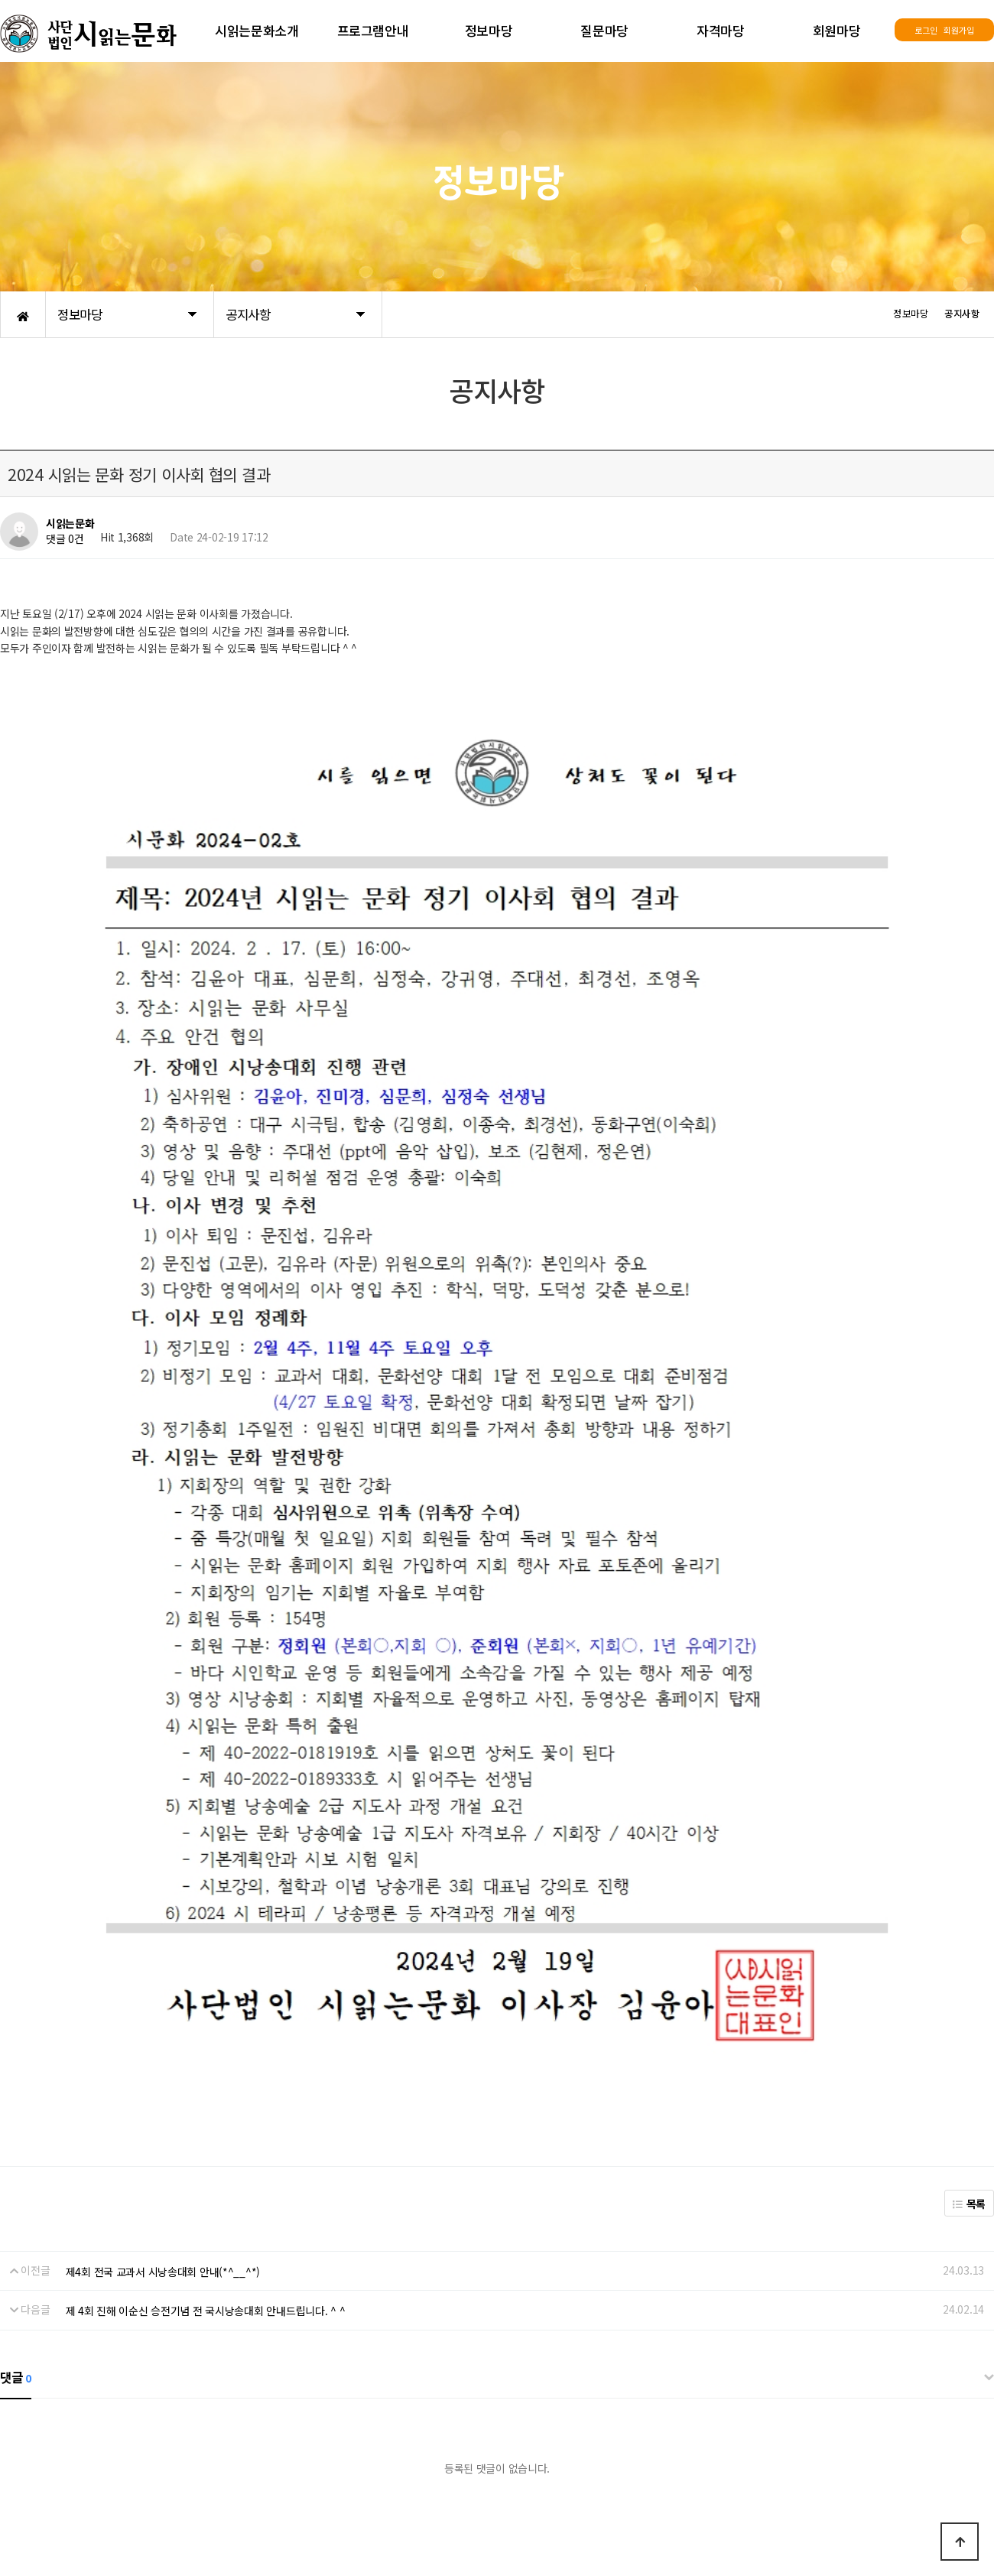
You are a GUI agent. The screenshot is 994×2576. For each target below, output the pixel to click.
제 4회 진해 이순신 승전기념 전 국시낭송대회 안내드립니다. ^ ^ (206, 1978)
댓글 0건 (65, 539)
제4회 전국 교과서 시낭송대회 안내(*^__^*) (163, 1938)
